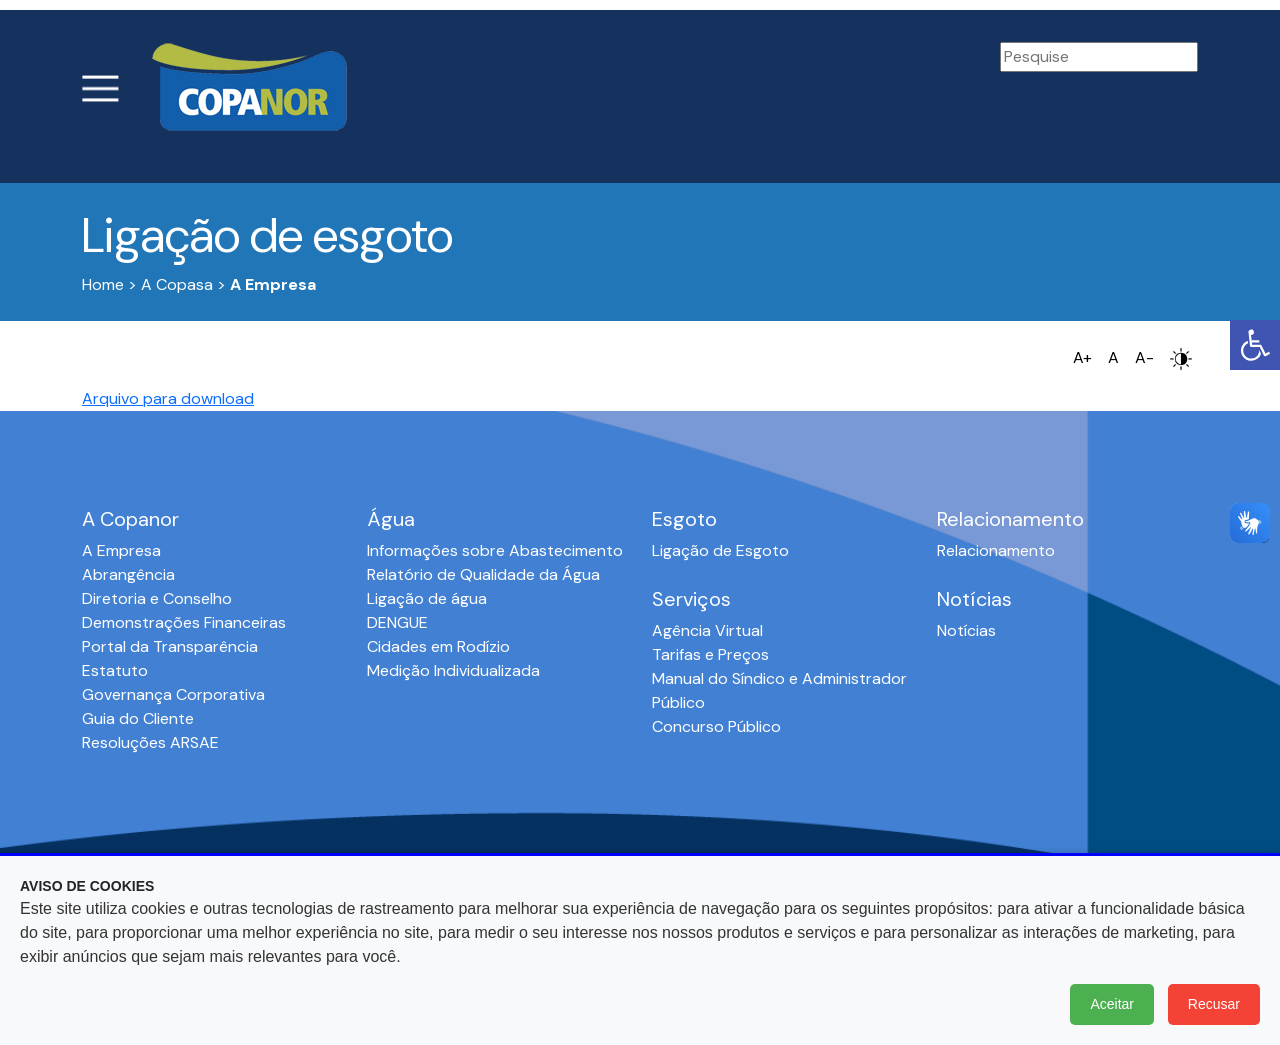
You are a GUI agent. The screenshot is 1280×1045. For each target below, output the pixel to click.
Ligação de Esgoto (720, 550)
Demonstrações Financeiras (184, 622)
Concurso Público (716, 726)
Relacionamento (996, 550)
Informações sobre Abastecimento (495, 550)
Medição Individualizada (453, 670)
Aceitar (1112, 1004)
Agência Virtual (707, 630)
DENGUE (397, 622)
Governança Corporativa (173, 694)
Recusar (1214, 1004)
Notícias (966, 630)
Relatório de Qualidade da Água (483, 574)
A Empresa (121, 550)
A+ (1082, 357)
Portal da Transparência (170, 646)
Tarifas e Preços (710, 654)
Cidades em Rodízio (438, 646)
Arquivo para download (168, 398)
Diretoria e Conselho (157, 598)
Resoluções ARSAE (150, 742)
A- (1144, 357)
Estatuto (115, 670)
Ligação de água (427, 598)
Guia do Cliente (138, 718)
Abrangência (128, 574)
